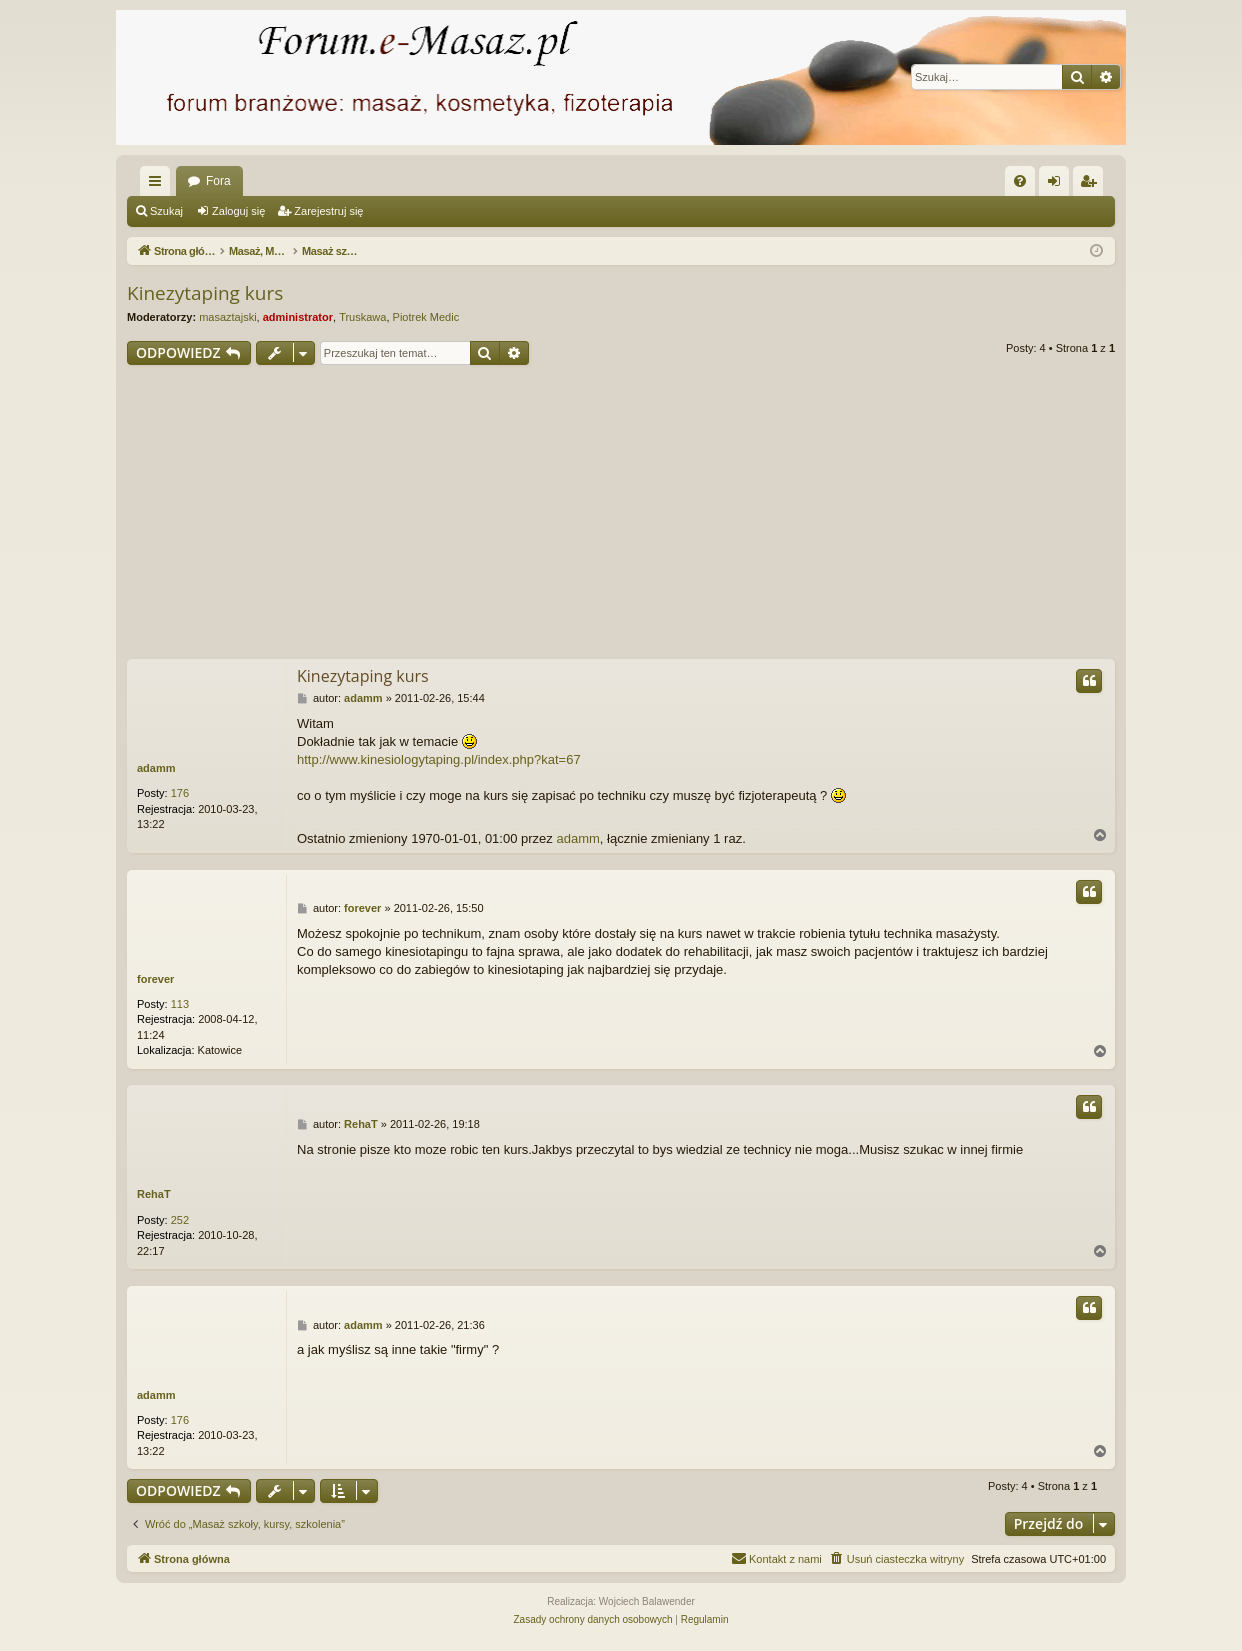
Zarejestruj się (328, 211)
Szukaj (166, 211)
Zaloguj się (238, 211)
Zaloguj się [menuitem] (1058, 185)
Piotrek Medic (426, 317)
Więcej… (159, 185)
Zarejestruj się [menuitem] (1092, 185)
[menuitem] (1020, 181)
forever (155, 979)
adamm (156, 768)
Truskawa (362, 317)
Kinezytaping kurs (205, 293)
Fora (218, 181)
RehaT (154, 1194)
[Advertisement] (621, 515)
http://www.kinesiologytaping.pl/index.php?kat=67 (439, 759)
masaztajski (227, 317)
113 (180, 1004)
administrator (298, 317)
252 (180, 1220)
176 (180, 793)
